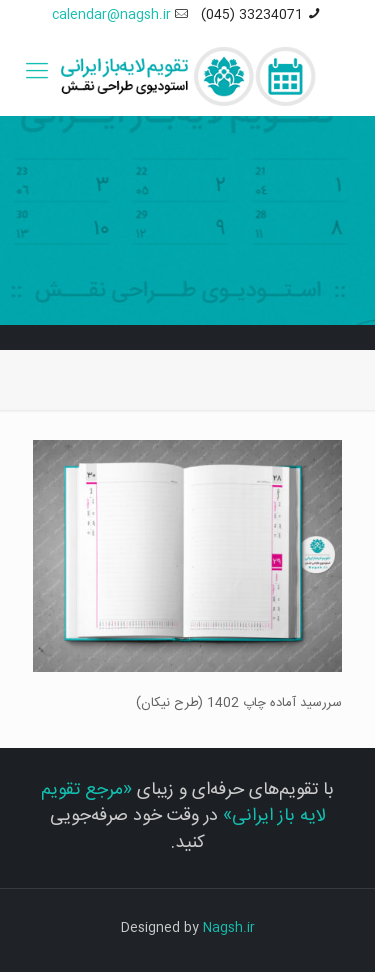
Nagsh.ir (229, 928)
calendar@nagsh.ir (111, 15)
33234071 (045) (252, 15)
